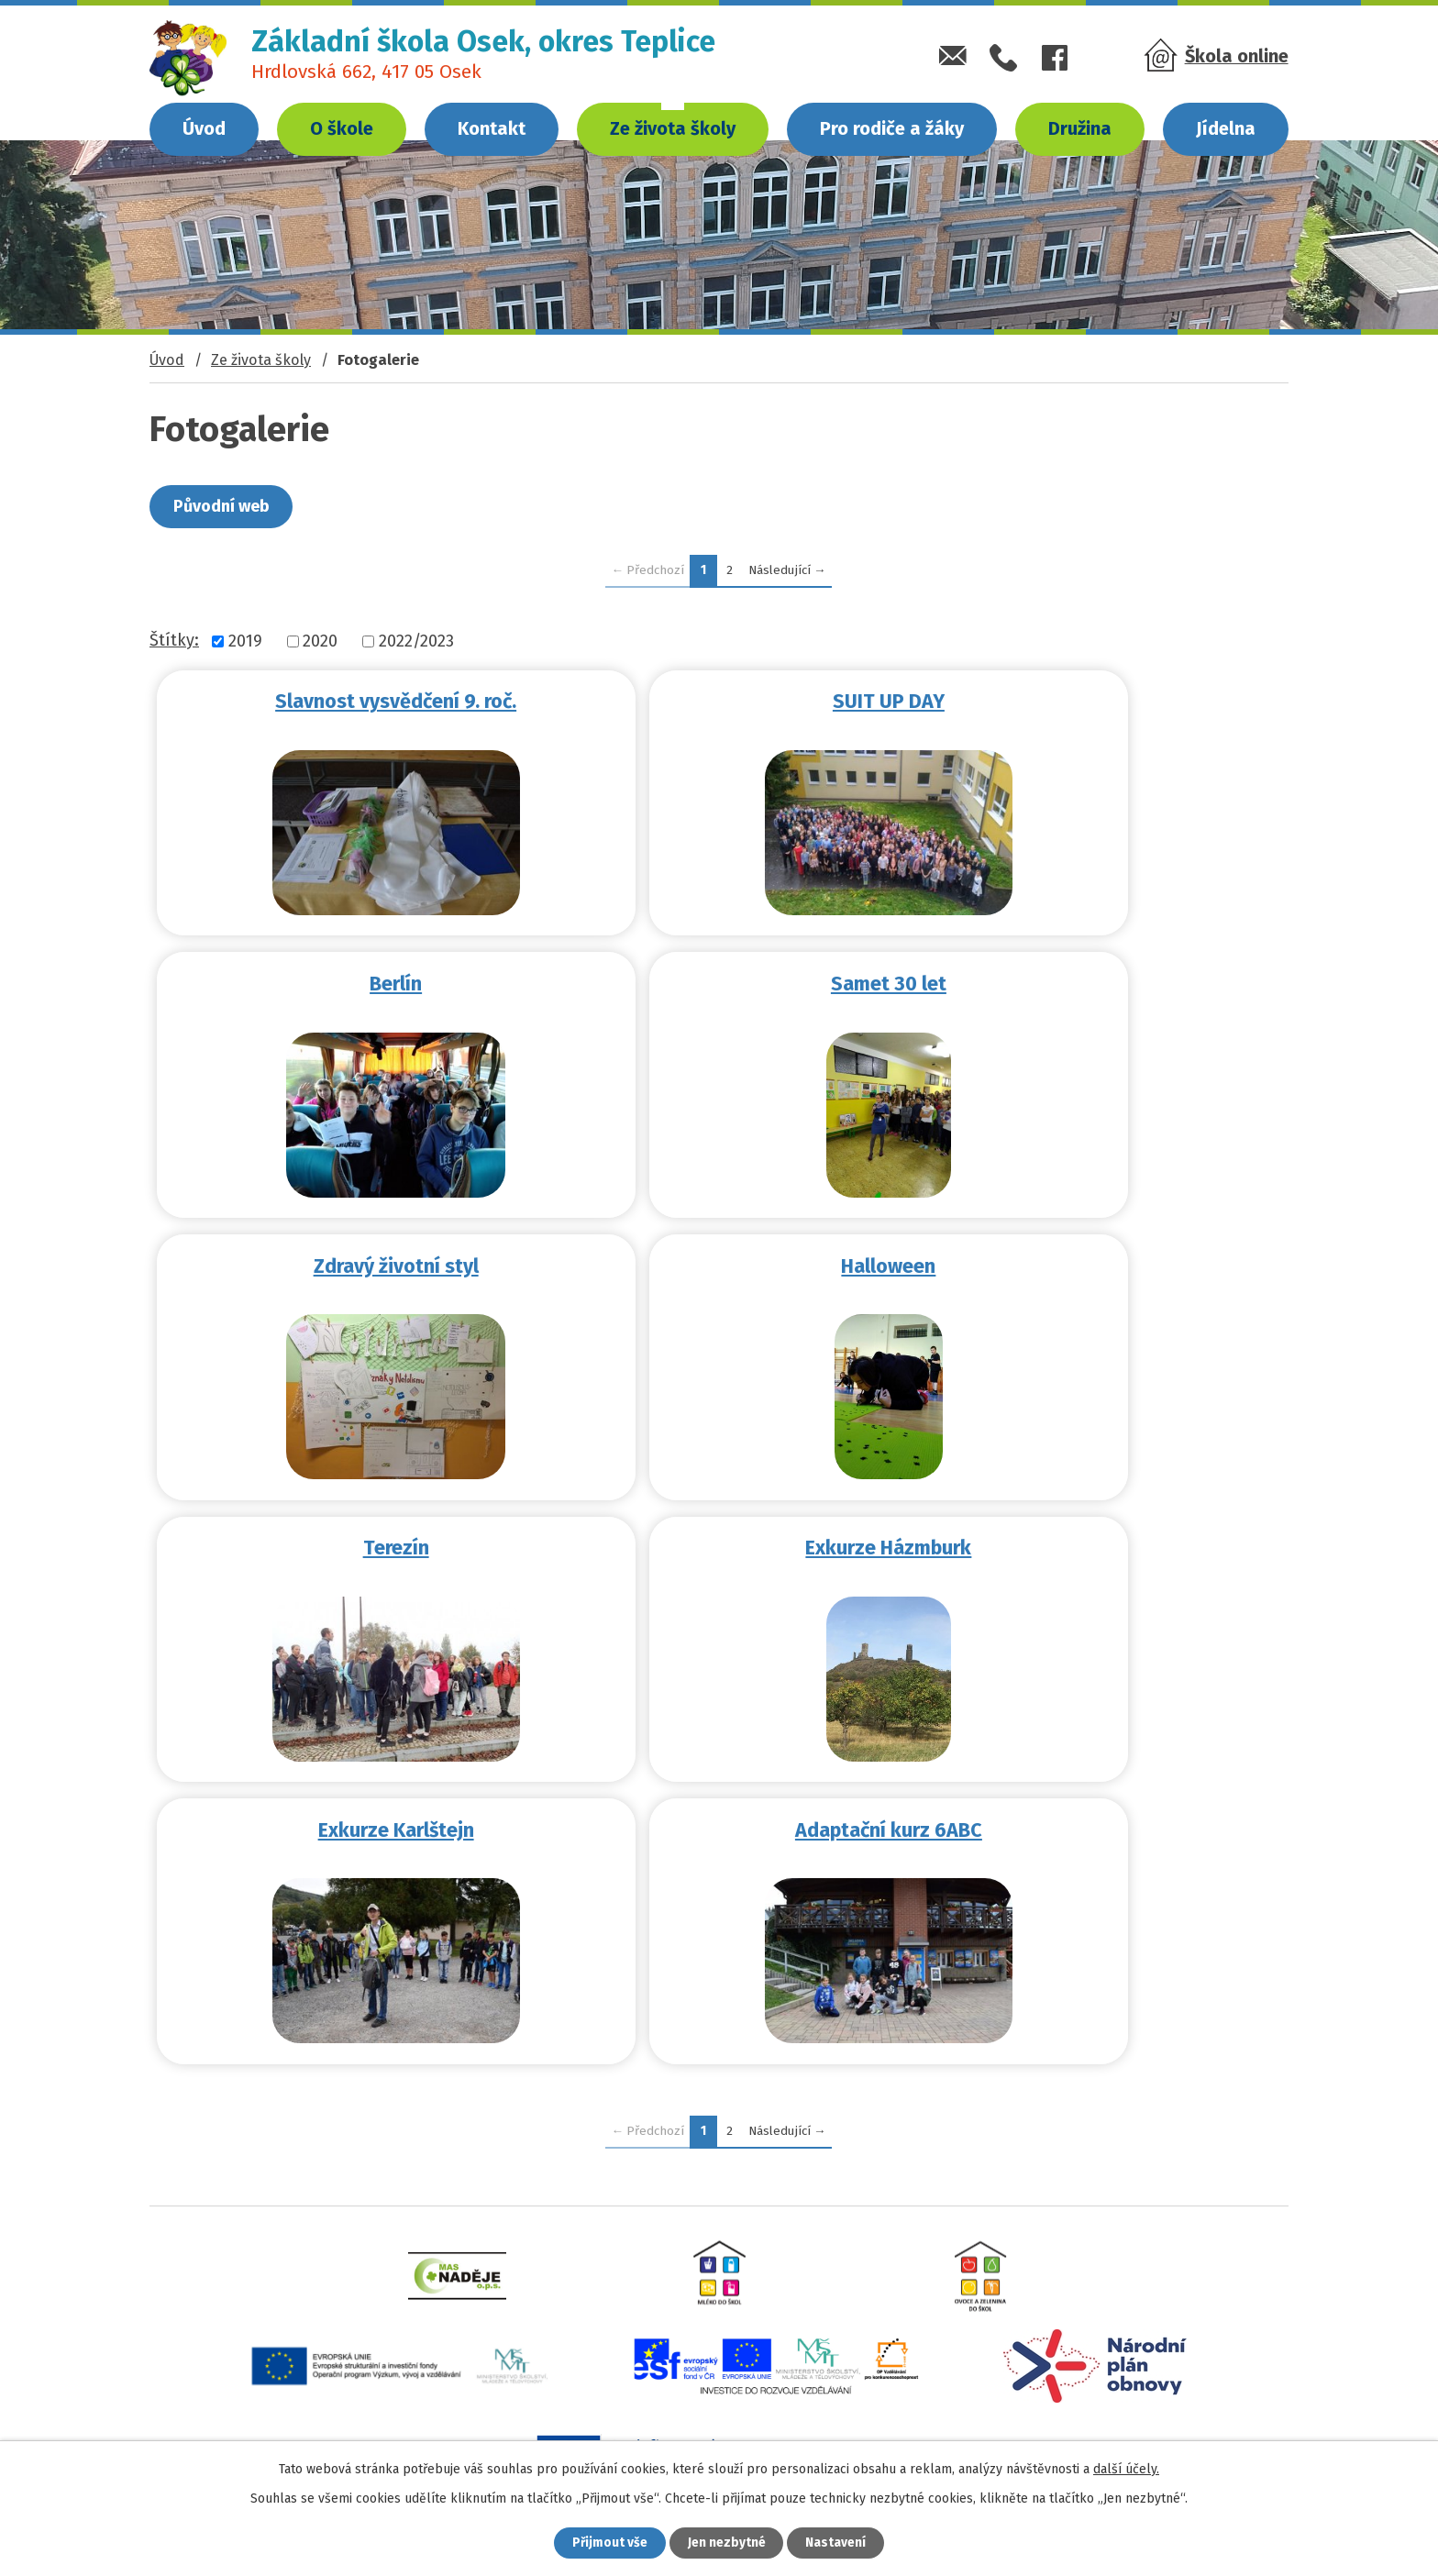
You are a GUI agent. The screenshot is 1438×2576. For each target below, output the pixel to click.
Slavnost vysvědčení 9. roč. (339, 701)
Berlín (1099, 701)
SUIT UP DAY (719, 701)
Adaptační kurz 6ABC (340, 1543)
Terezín (339, 1263)
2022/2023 (416, 641)
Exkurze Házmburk (719, 1263)
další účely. (1126, 2468)
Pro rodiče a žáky (892, 128)
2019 (245, 641)
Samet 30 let (339, 982)
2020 (320, 641)
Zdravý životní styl (719, 982)
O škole (341, 128)
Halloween (1099, 982)
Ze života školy (673, 128)
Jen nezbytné (727, 2542)
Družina (1080, 128)
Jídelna (1225, 128)
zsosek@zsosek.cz (275, 2431)
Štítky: (174, 640)
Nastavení (838, 2542)
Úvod (204, 128)
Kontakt (491, 128)
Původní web (222, 506)
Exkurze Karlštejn (1099, 1263)
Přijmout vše (608, 2542)
